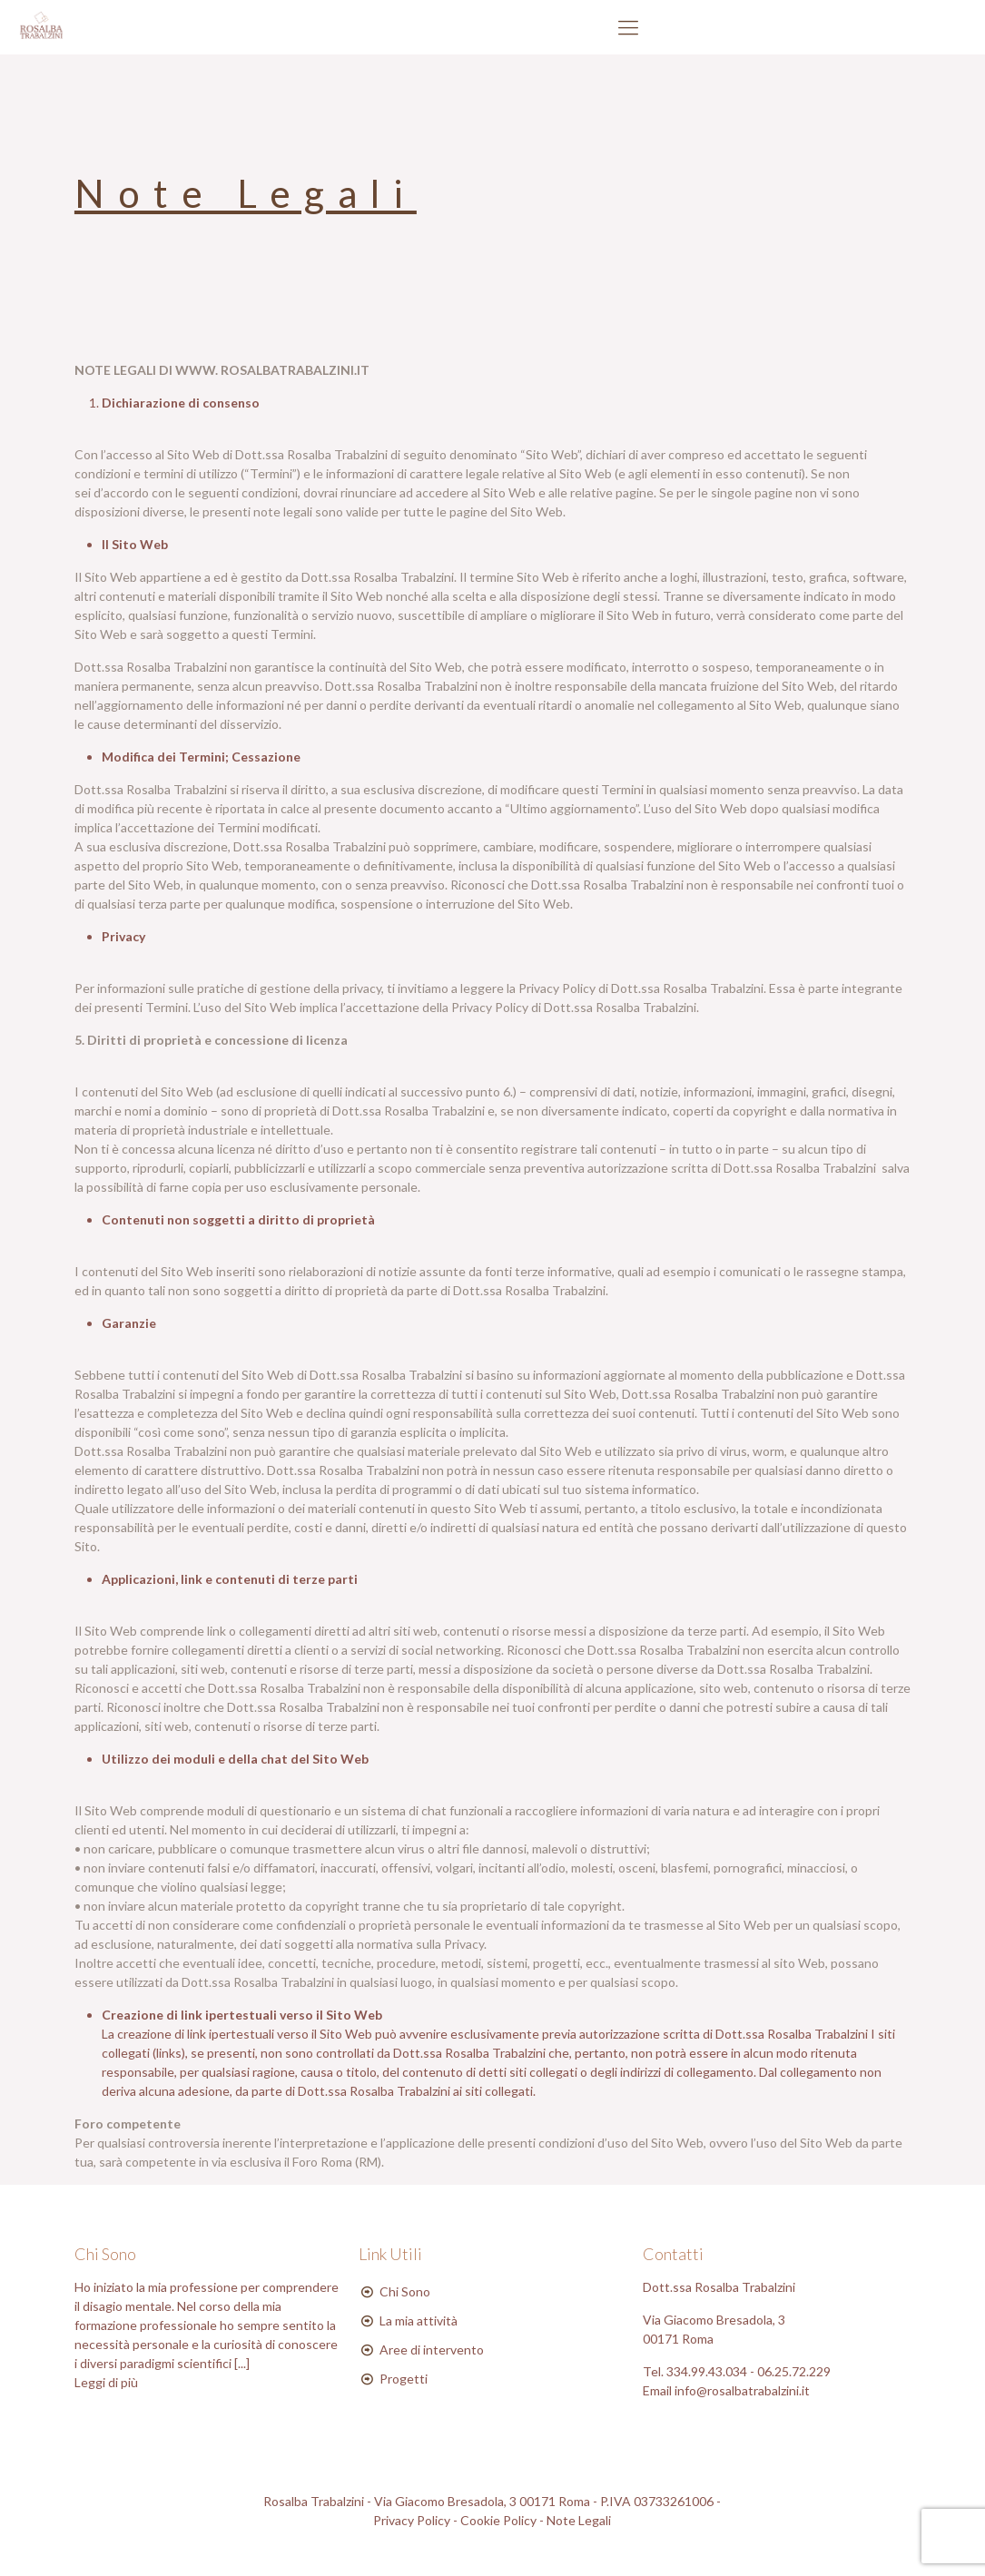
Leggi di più (106, 2382)
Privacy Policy (411, 2520)
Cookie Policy (498, 2520)
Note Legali (579, 2520)
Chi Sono (404, 2291)
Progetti (403, 2378)
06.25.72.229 (794, 2371)
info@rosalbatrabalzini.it (742, 2390)
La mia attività (418, 2320)
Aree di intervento (431, 2349)
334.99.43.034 (708, 2371)
